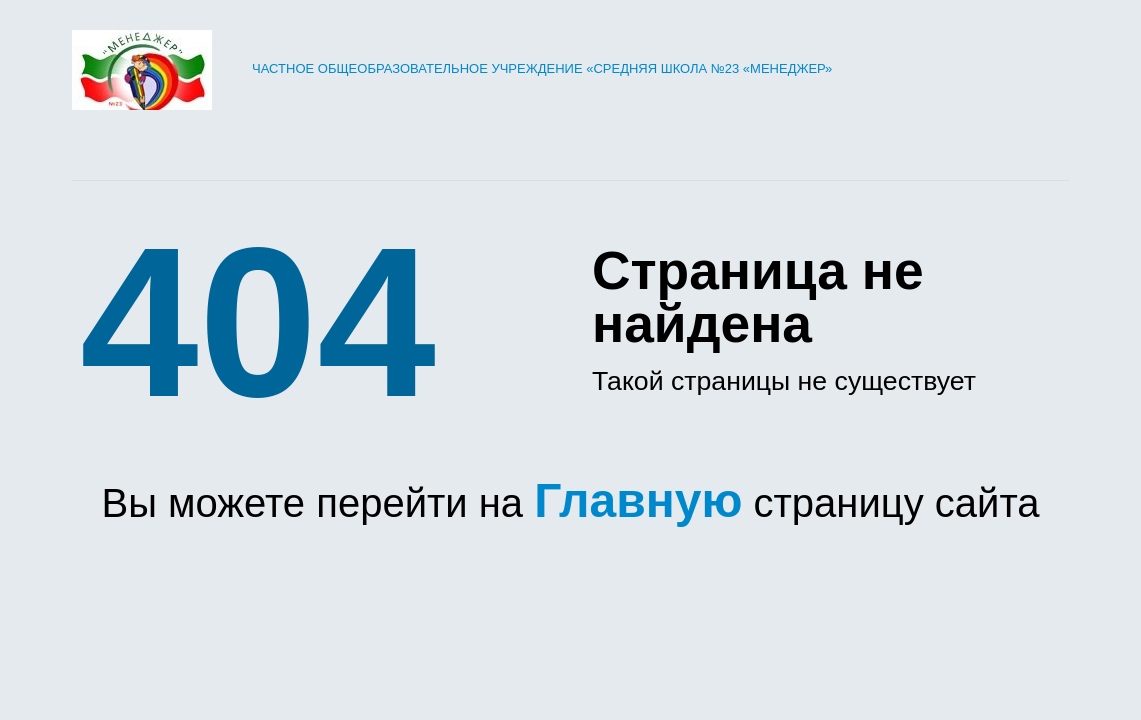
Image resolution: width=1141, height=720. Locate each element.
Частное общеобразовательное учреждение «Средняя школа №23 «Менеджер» (452, 68)
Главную (638, 500)
